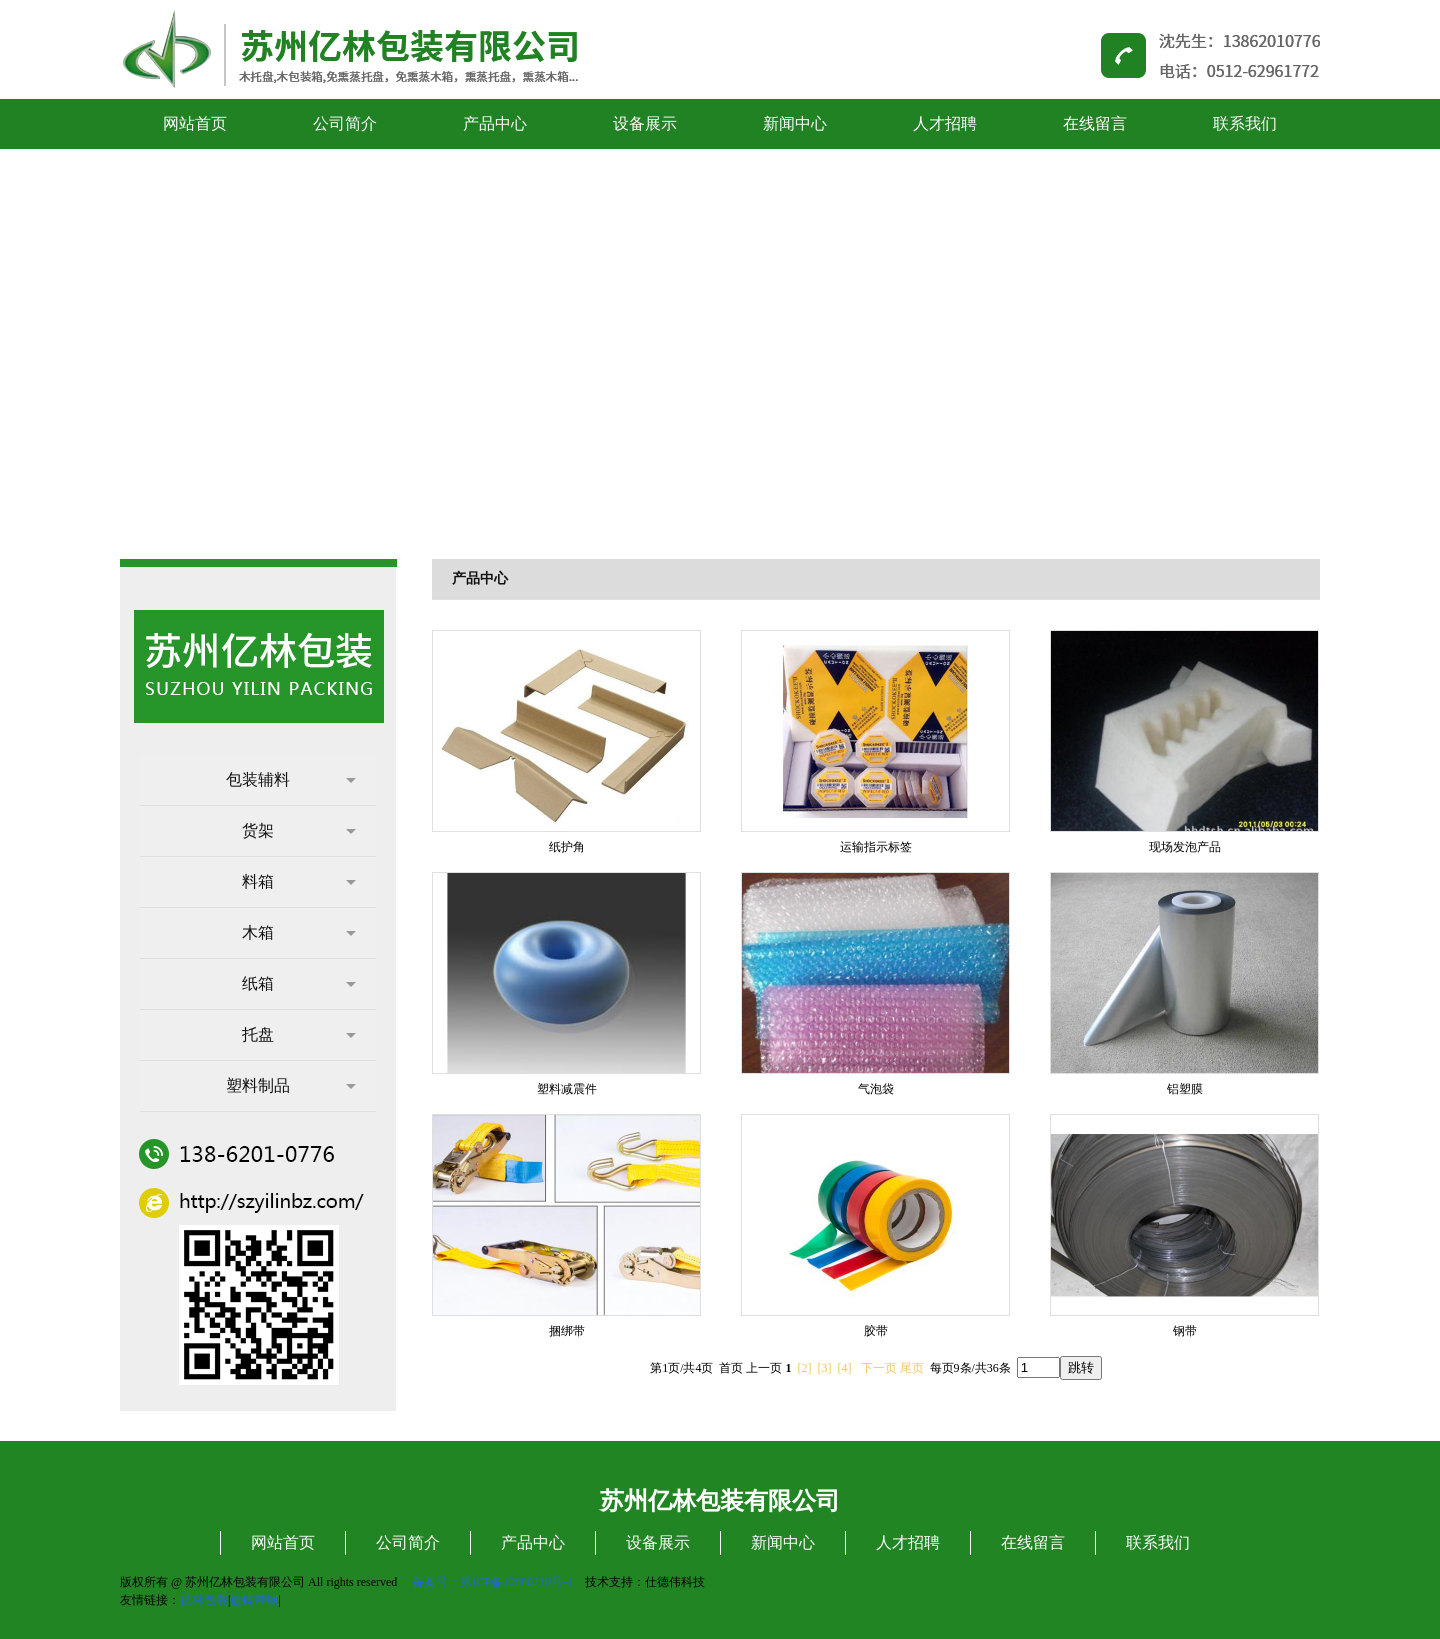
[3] (825, 1368)
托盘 (299, 1034)
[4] (845, 1368)
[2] (805, 1368)
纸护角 (567, 847)
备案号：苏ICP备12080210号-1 (492, 1582)
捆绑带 (567, 1331)
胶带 (876, 1331)
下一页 (879, 1368)
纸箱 (299, 983)
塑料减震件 (567, 1089)
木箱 (299, 932)
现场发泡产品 (1185, 847)
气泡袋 (876, 1089)
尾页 (912, 1368)
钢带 (1185, 1331)
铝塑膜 (1185, 1089)
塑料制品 (291, 1085)
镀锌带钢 (254, 1600)
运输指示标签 (876, 847)
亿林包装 (204, 1600)
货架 (299, 830)
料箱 (299, 881)
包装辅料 (291, 779)
